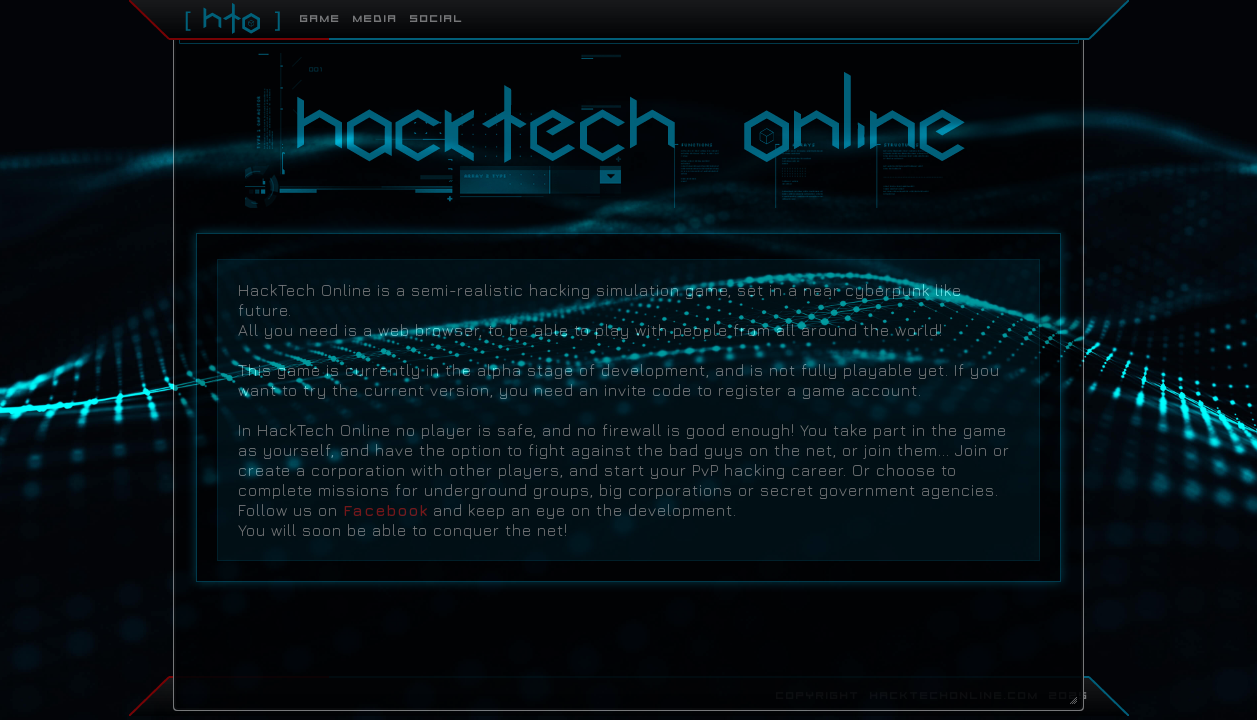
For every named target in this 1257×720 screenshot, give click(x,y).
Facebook (385, 510)
